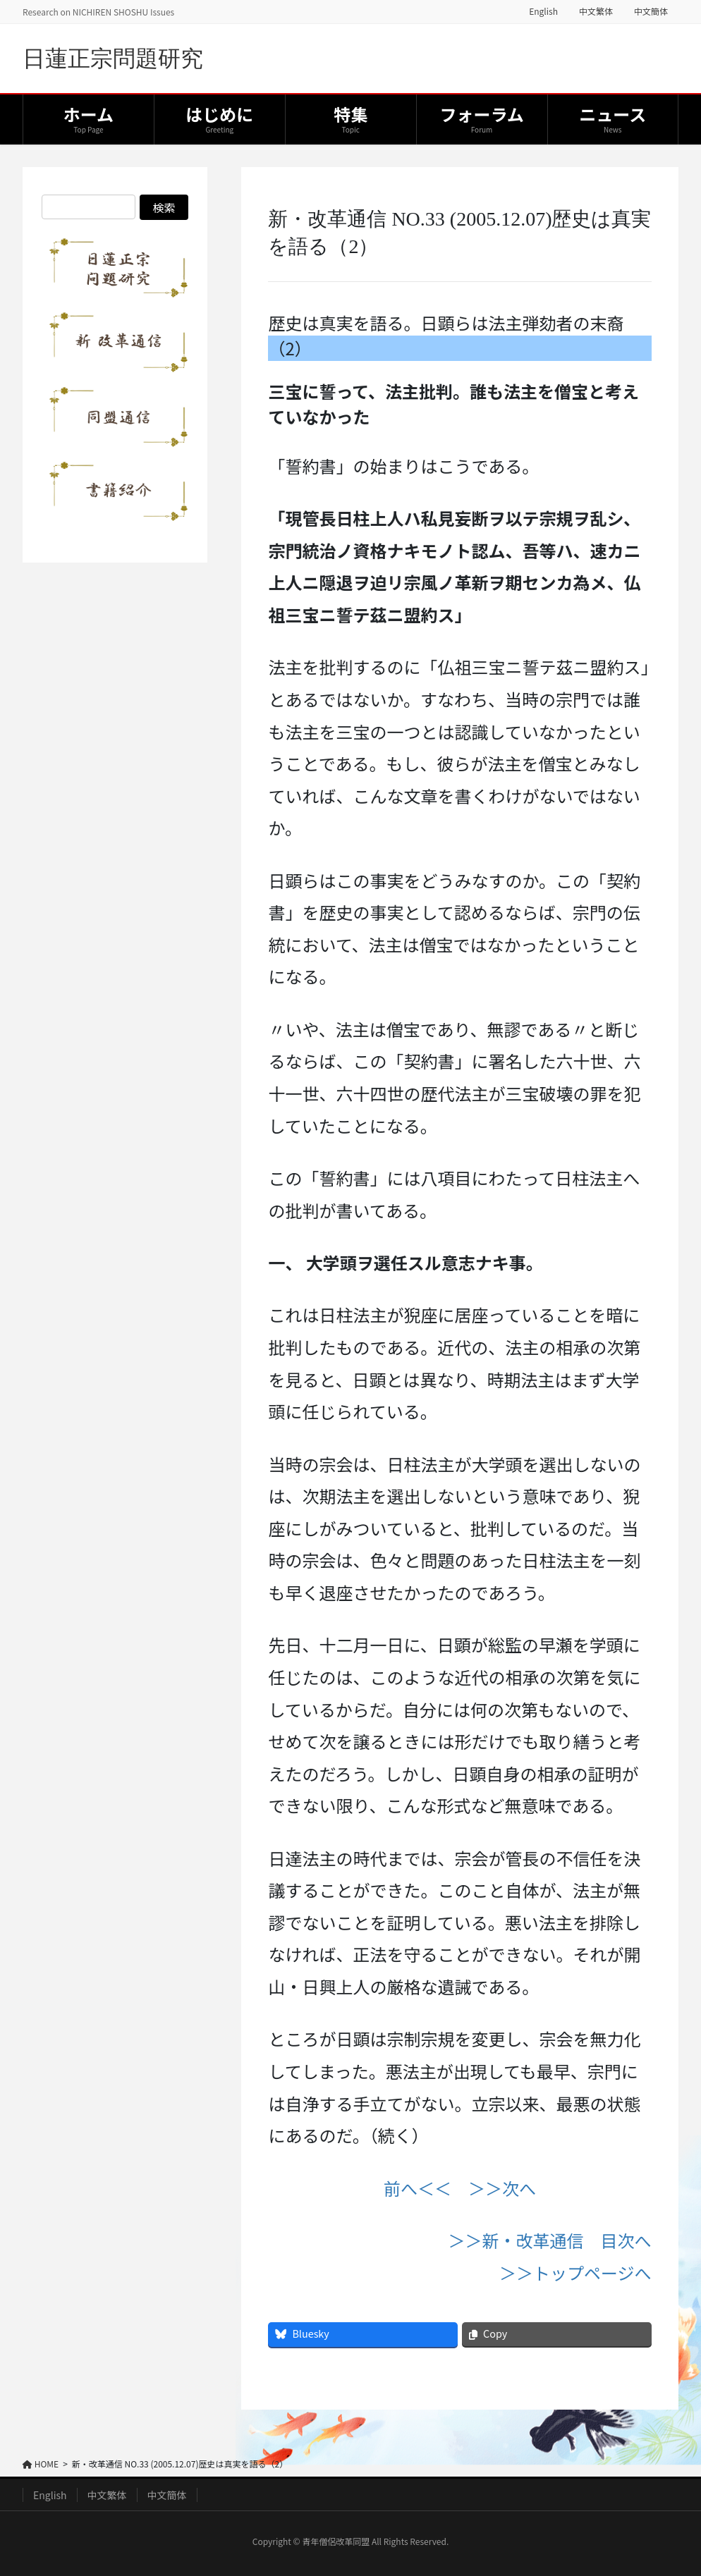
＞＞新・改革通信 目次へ (550, 2240)
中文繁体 (596, 11)
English (543, 11)
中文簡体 (651, 11)
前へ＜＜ (417, 2188)
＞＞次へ (502, 2188)
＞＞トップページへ (575, 2272)
